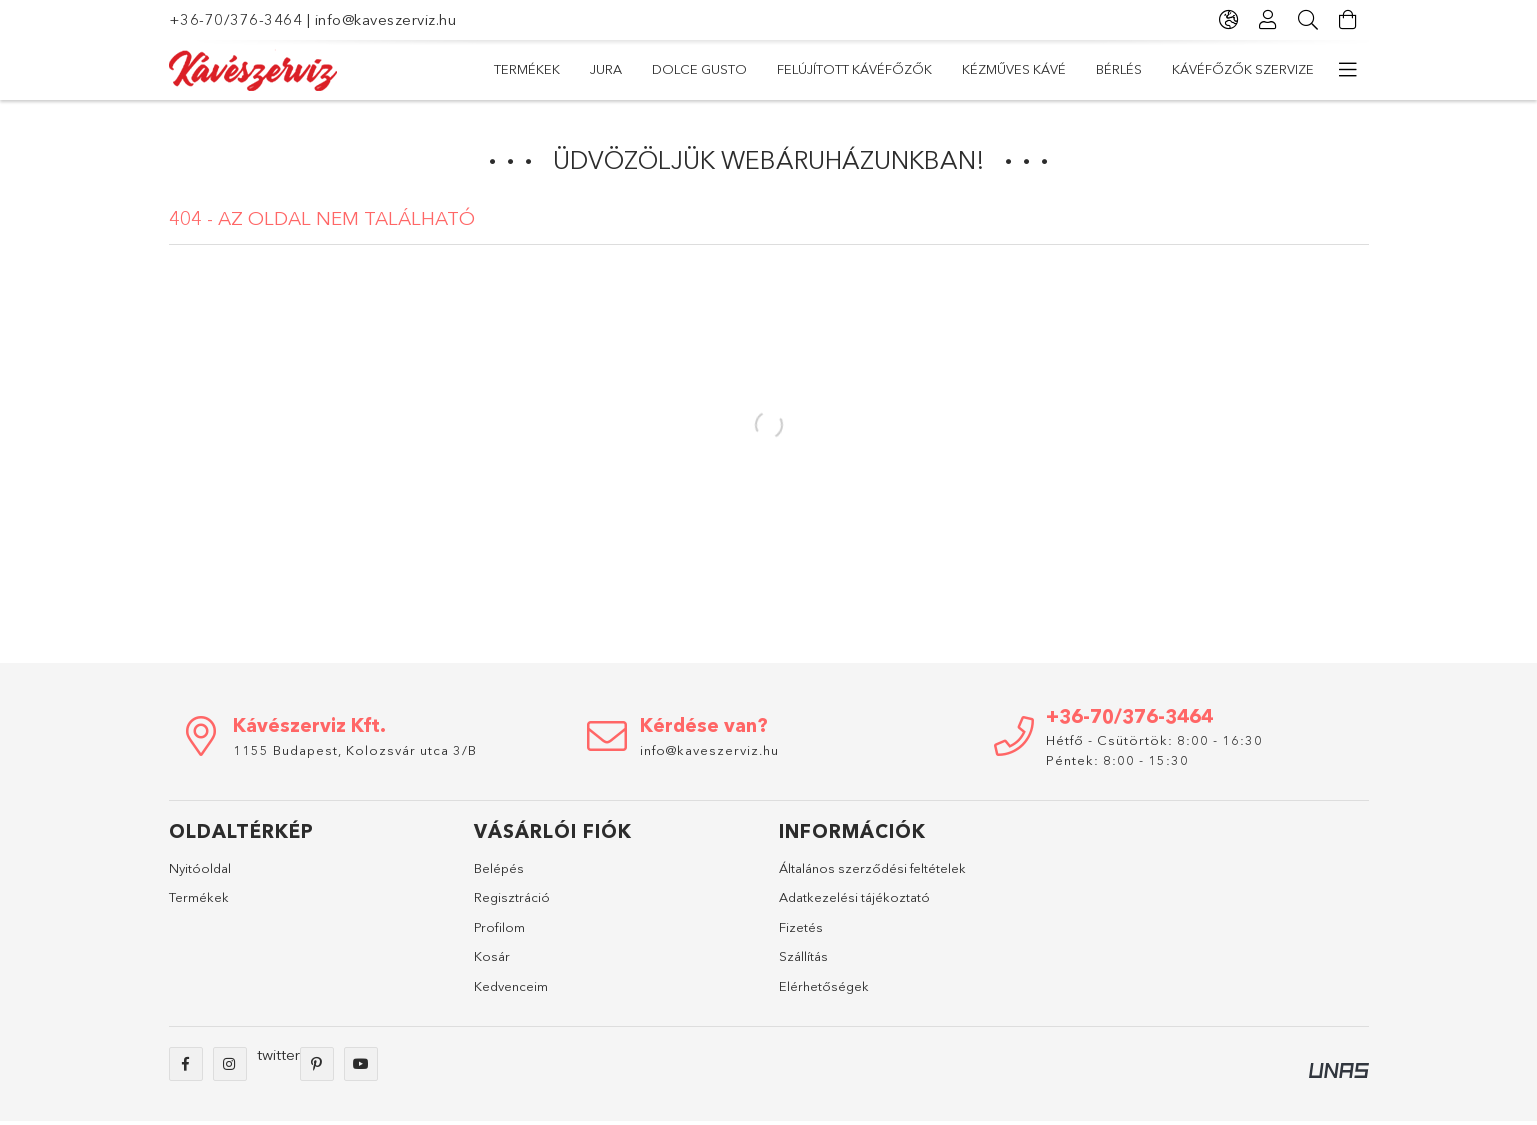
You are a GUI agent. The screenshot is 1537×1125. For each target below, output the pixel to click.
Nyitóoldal (200, 868)
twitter (278, 1054)
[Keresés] (1309, 20)
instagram (230, 1064)
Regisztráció (512, 897)
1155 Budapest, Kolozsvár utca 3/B (355, 750)
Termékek (199, 897)
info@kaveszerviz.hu (386, 19)
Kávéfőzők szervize (1243, 69)
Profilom (499, 927)
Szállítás (803, 956)
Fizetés (801, 927)
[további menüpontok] (1349, 70)
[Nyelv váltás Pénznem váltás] (1229, 20)
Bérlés (1119, 69)
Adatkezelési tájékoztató (854, 897)
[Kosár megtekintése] (1349, 20)
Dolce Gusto (699, 69)
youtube (361, 1064)
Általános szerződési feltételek (872, 868)
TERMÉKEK (527, 69)
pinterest (317, 1064)
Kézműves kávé (1014, 69)
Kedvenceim (511, 986)
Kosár (492, 956)
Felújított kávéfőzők (854, 69)
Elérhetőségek (824, 986)
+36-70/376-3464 (236, 19)
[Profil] (1269, 20)
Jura (606, 69)
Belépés (499, 868)
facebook (186, 1064)
